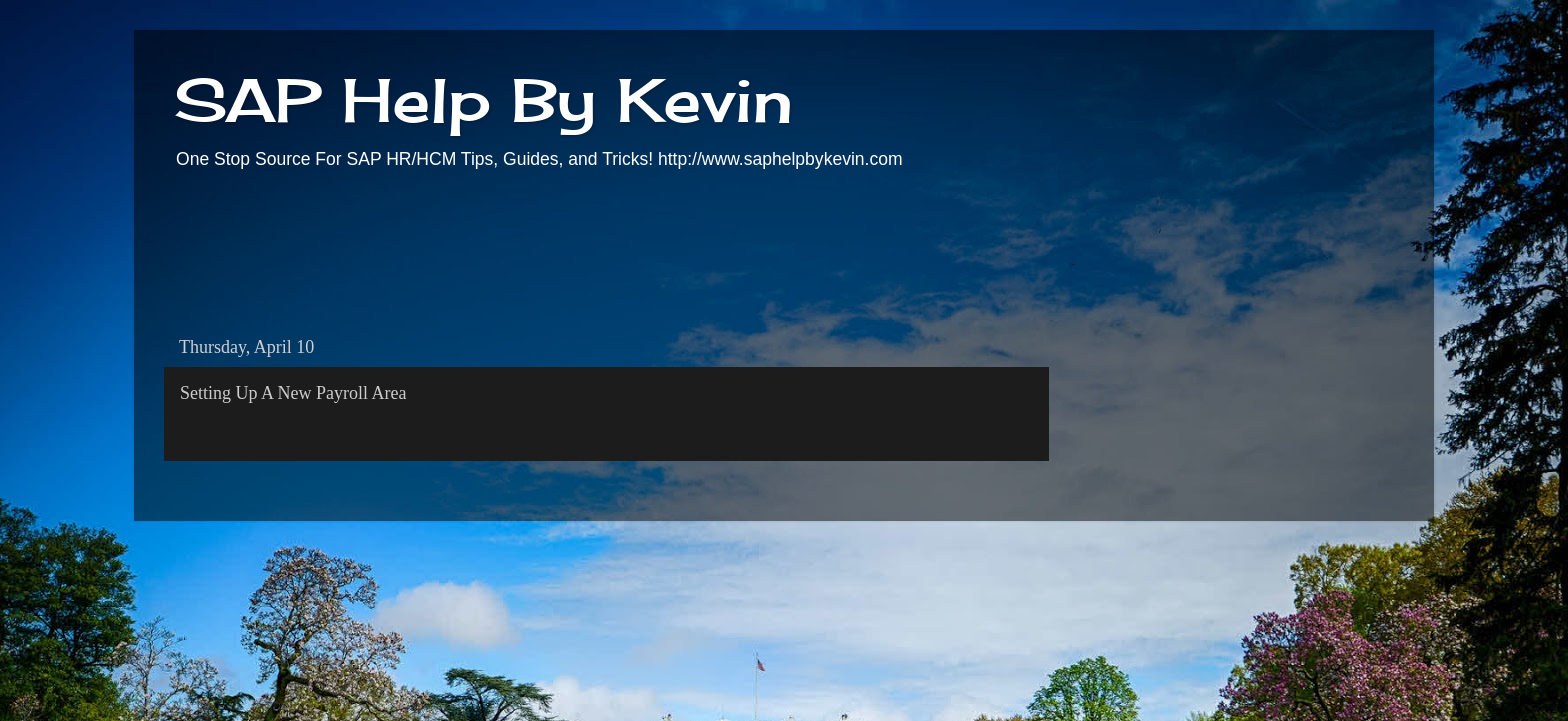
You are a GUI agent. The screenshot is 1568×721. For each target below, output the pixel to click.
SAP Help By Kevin (483, 99)
